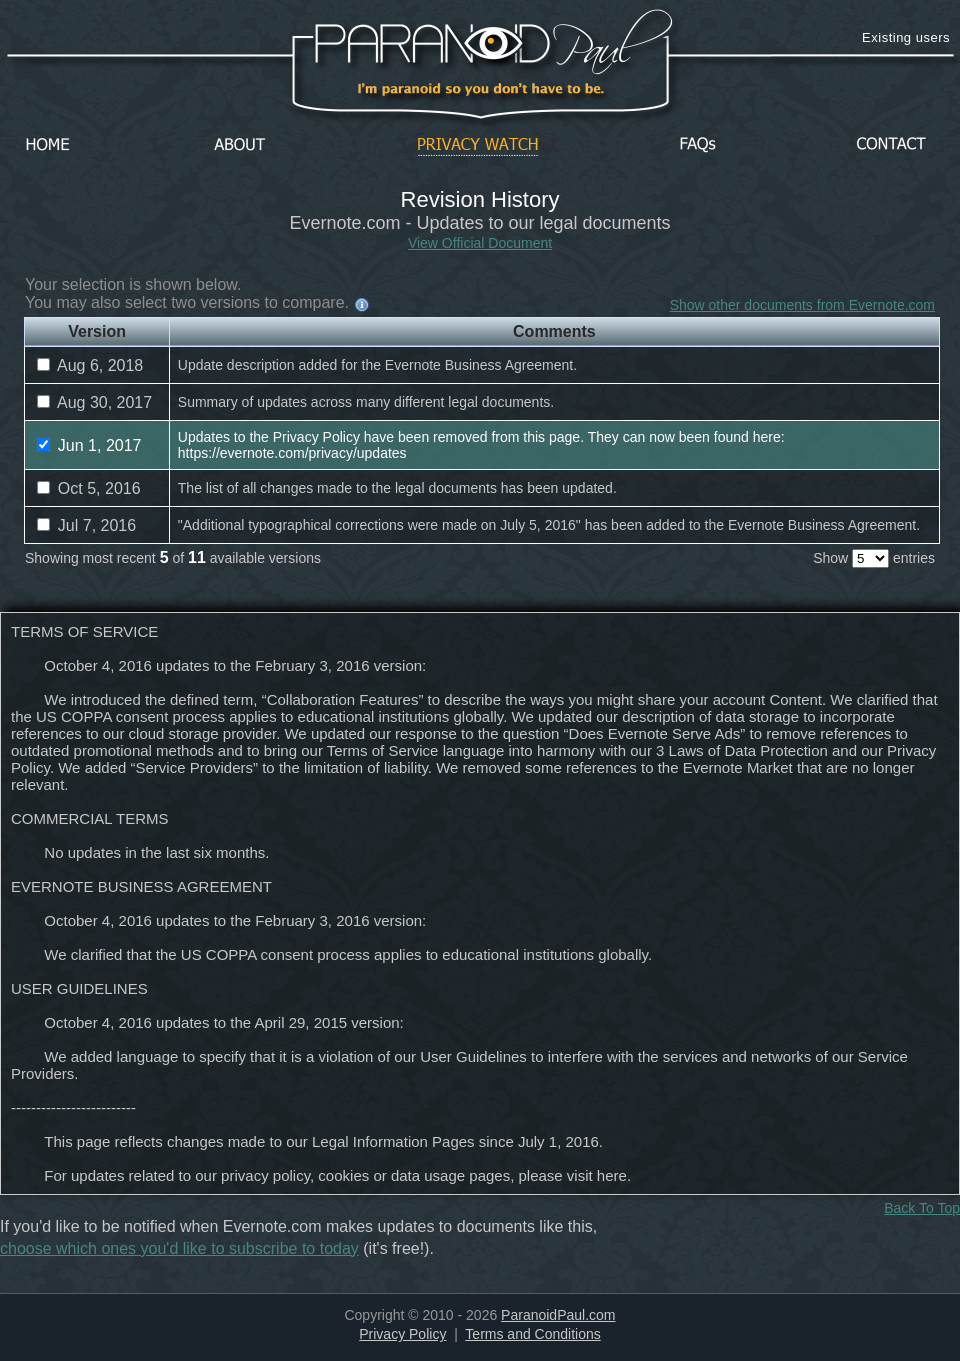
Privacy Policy (402, 1334)
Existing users (906, 37)
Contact (891, 145)
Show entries (874, 558)
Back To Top (922, 1208)
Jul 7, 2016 (86, 525)
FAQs (698, 145)
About (245, 145)
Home (48, 145)
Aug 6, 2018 (90, 365)
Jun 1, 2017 (89, 445)
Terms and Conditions (532, 1334)
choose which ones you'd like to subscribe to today (179, 1248)
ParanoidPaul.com (558, 1315)
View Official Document (480, 243)
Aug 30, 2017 (94, 402)
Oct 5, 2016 (88, 488)
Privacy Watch (478, 145)
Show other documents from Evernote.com (802, 305)
